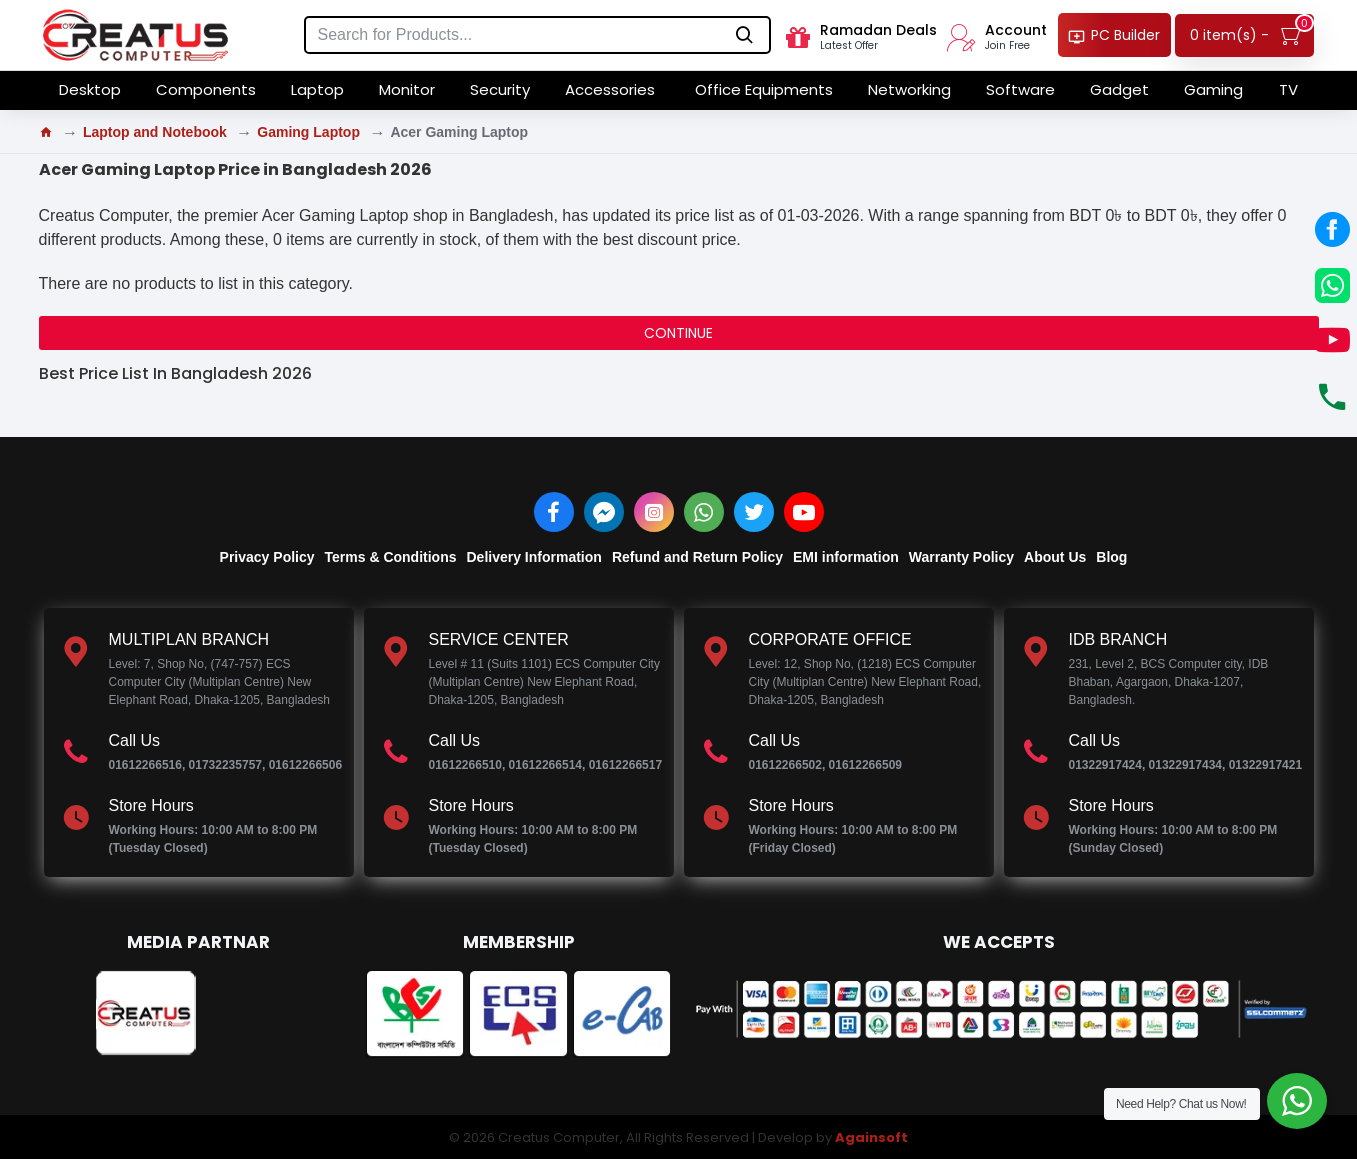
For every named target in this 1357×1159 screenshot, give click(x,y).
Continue (678, 333)
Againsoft (871, 1137)
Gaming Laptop (308, 132)
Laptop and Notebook (155, 132)
